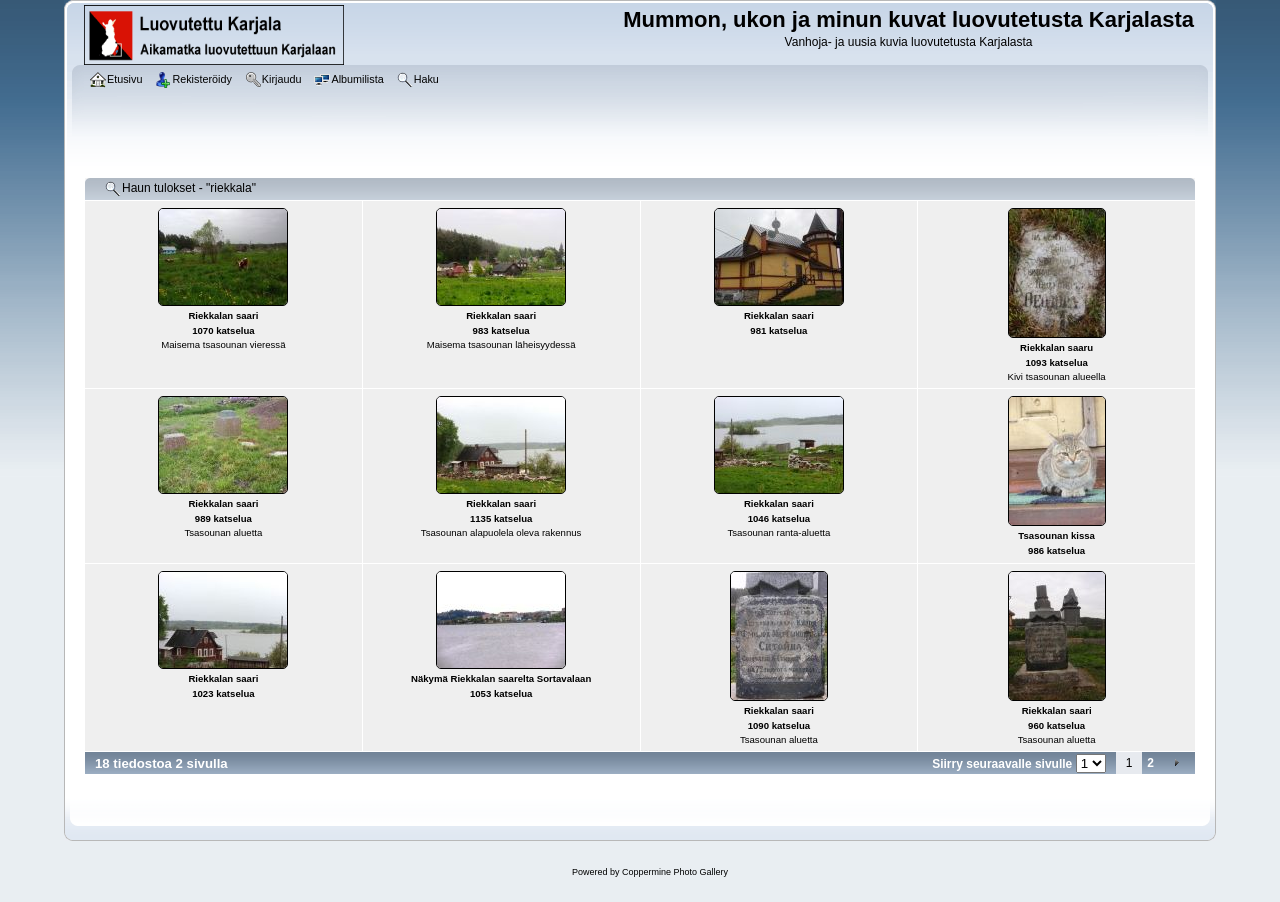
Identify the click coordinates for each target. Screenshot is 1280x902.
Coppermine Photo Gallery (675, 872)
